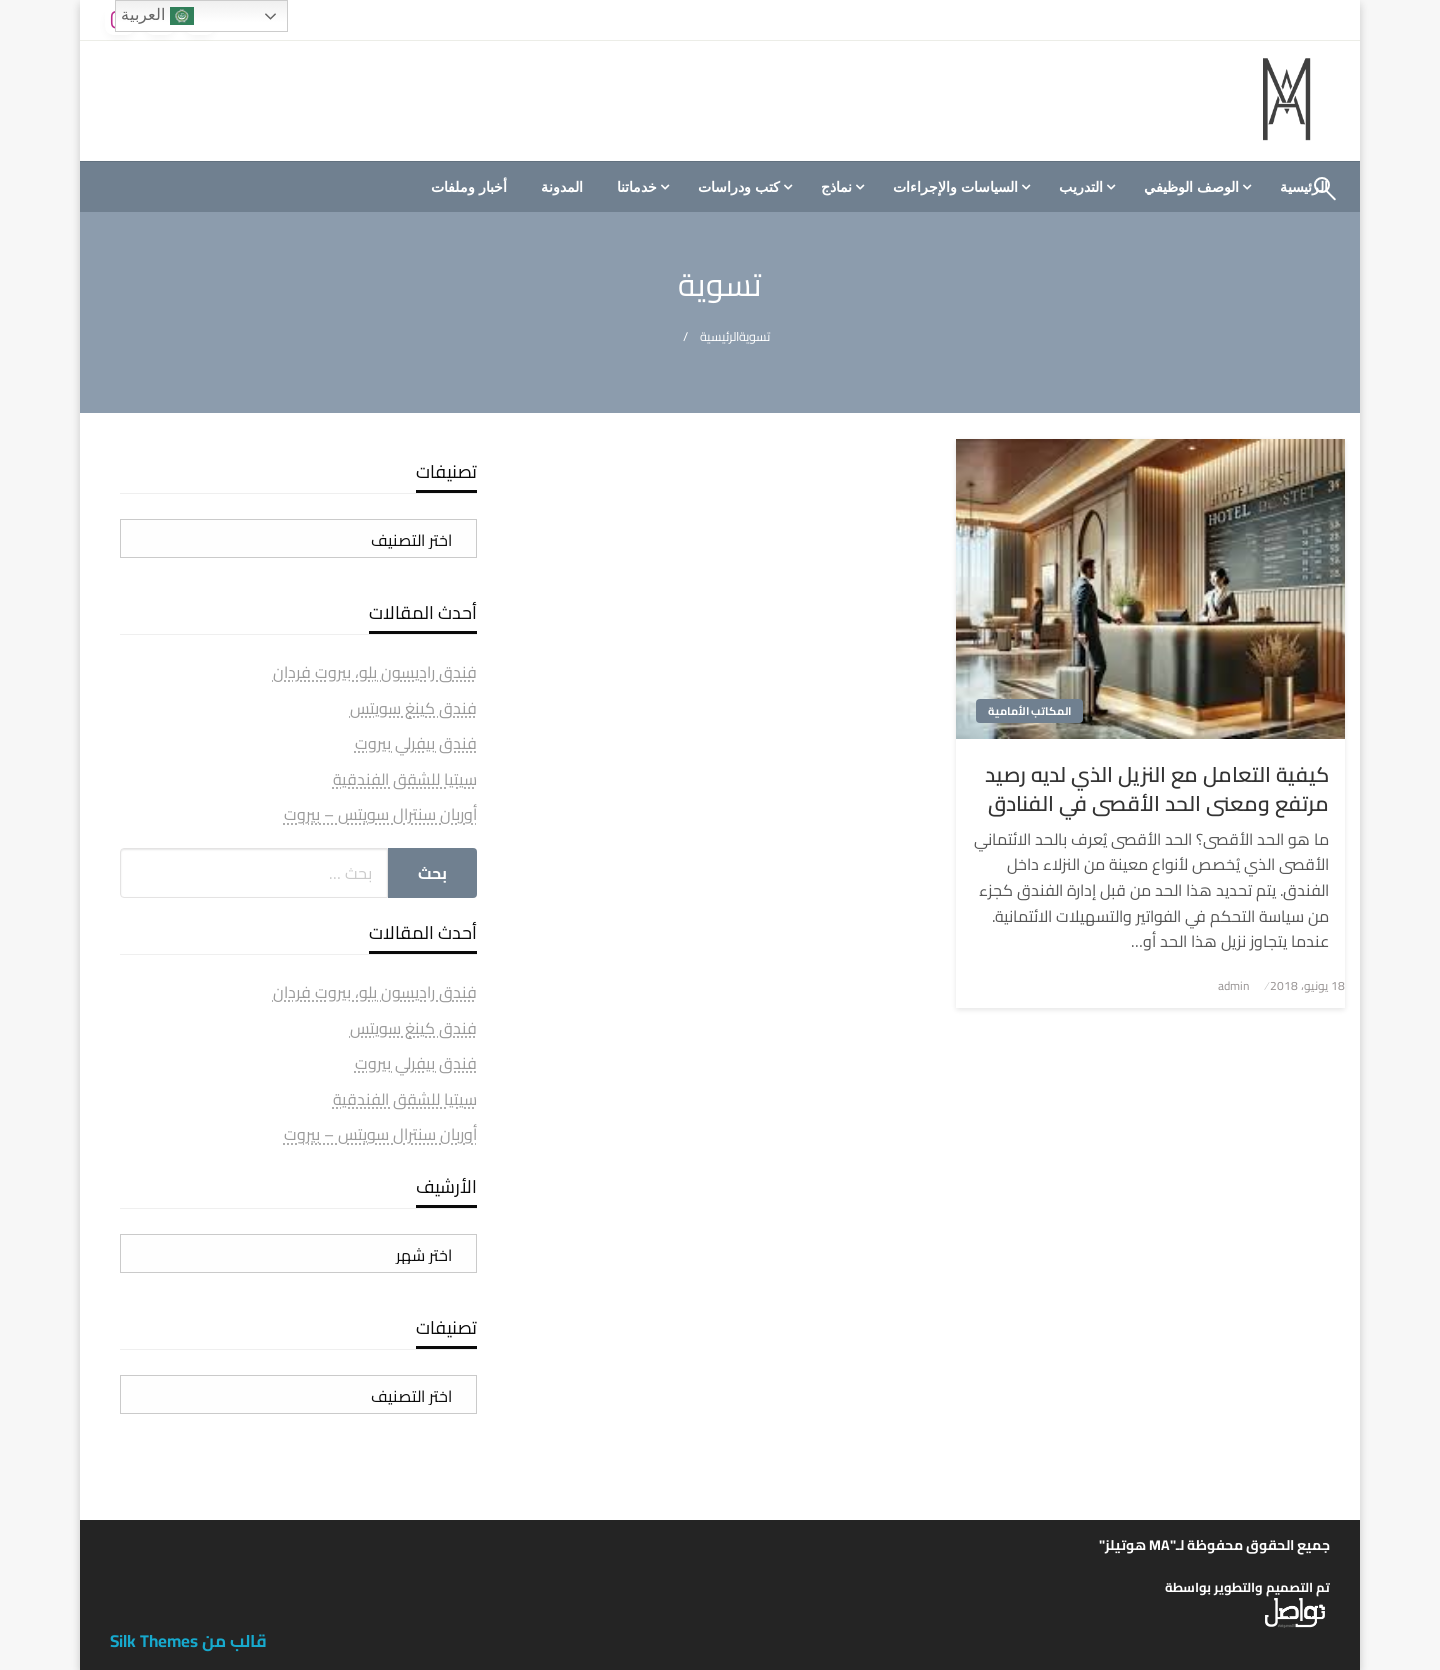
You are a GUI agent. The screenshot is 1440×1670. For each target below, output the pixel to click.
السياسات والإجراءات (955, 187)
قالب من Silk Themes (188, 1641)
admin (1233, 985)
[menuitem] (1195, 187)
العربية (157, 16)
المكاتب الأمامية (1029, 711)
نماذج (836, 187)
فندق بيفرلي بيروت (416, 743)
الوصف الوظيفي (1191, 187)
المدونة (562, 187)
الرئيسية (719, 336)
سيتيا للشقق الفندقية (405, 779)
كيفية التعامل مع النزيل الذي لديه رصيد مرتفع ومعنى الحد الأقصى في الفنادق (1157, 789)
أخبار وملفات (469, 187)
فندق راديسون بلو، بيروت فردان (375, 672)
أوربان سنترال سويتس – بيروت (380, 814)
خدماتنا (637, 187)
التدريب (1081, 187)
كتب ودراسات (739, 187)
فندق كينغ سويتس (413, 708)
